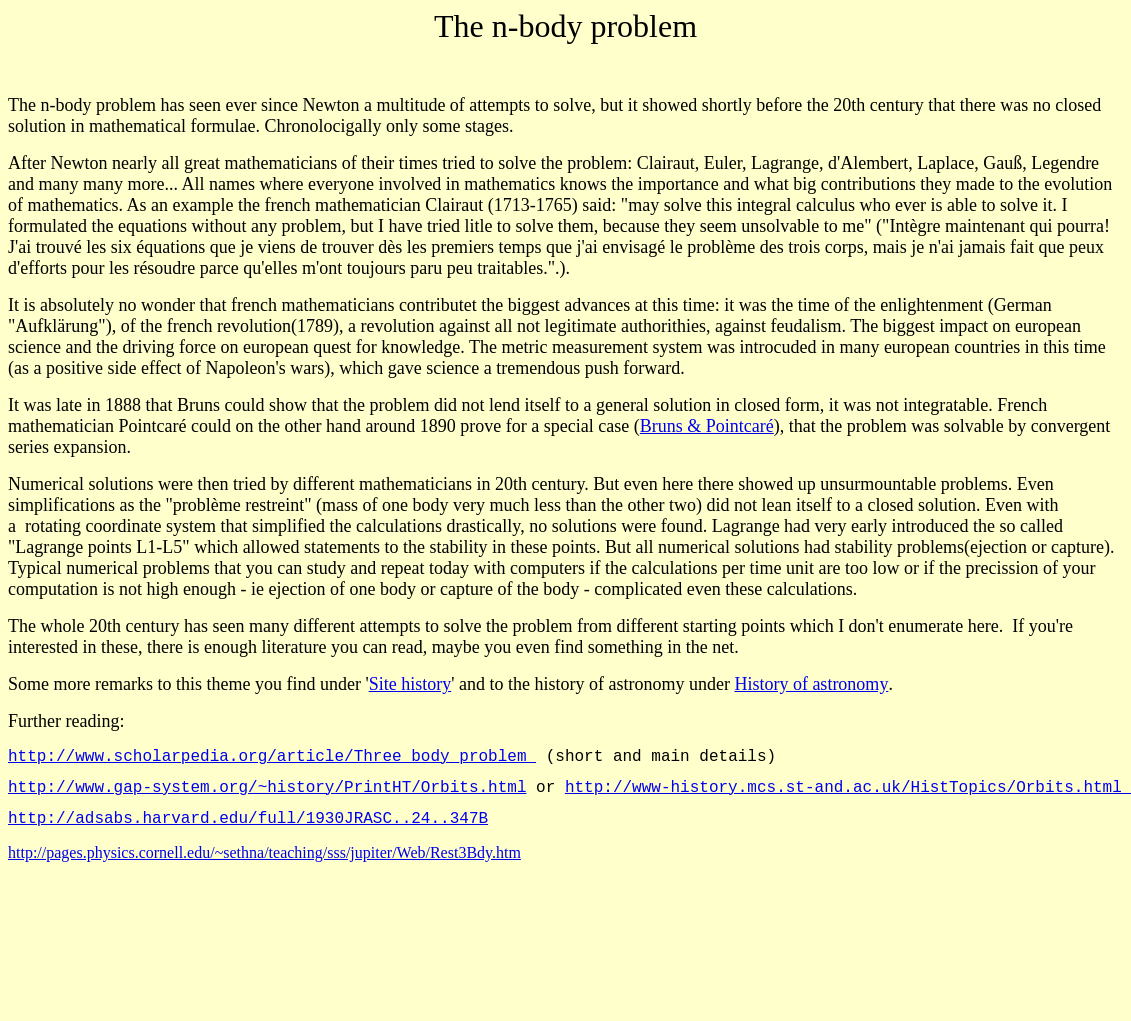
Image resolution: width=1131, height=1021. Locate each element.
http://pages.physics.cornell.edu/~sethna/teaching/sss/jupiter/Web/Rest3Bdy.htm (264, 864)
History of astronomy (811, 684)
